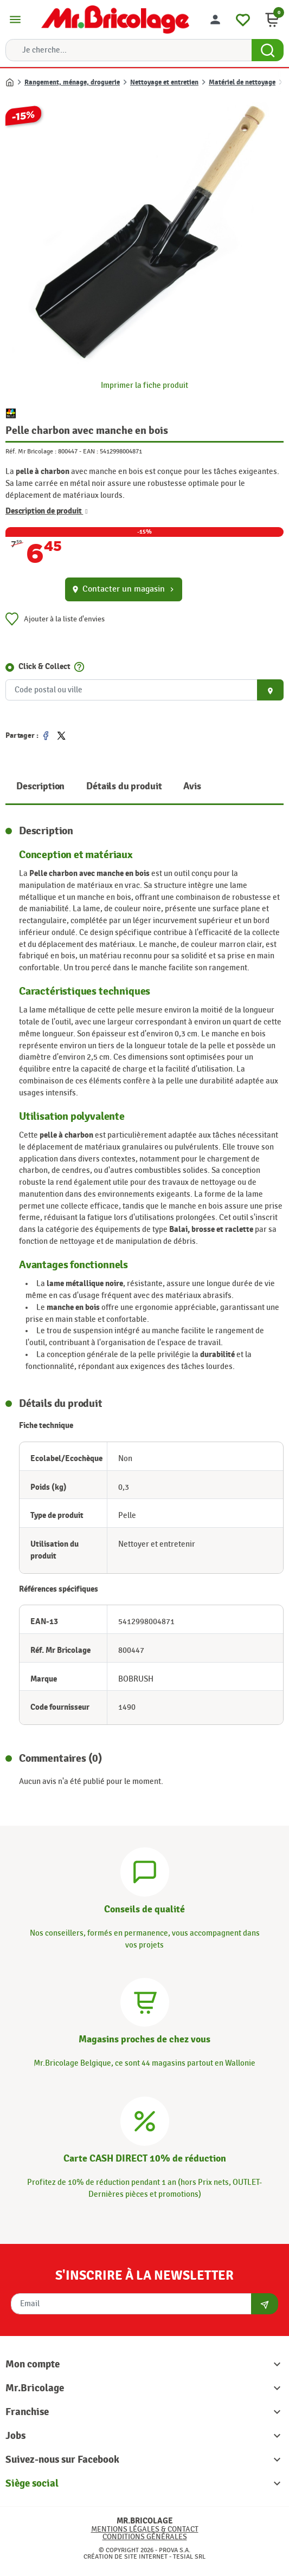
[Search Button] (268, 50)
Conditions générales (144, 2536)
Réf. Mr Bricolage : (30, 451)
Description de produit (46, 511)
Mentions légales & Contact (144, 2529)
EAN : (90, 451)
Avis (192, 786)
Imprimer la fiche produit (144, 385)
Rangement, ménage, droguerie (72, 82)
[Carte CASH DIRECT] (144, 2119)
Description (40, 786)
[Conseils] (144, 1870)
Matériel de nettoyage (242, 82)
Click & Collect (44, 666)
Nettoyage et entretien (164, 82)
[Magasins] (144, 2001)
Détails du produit (124, 786)
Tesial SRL (189, 2556)
